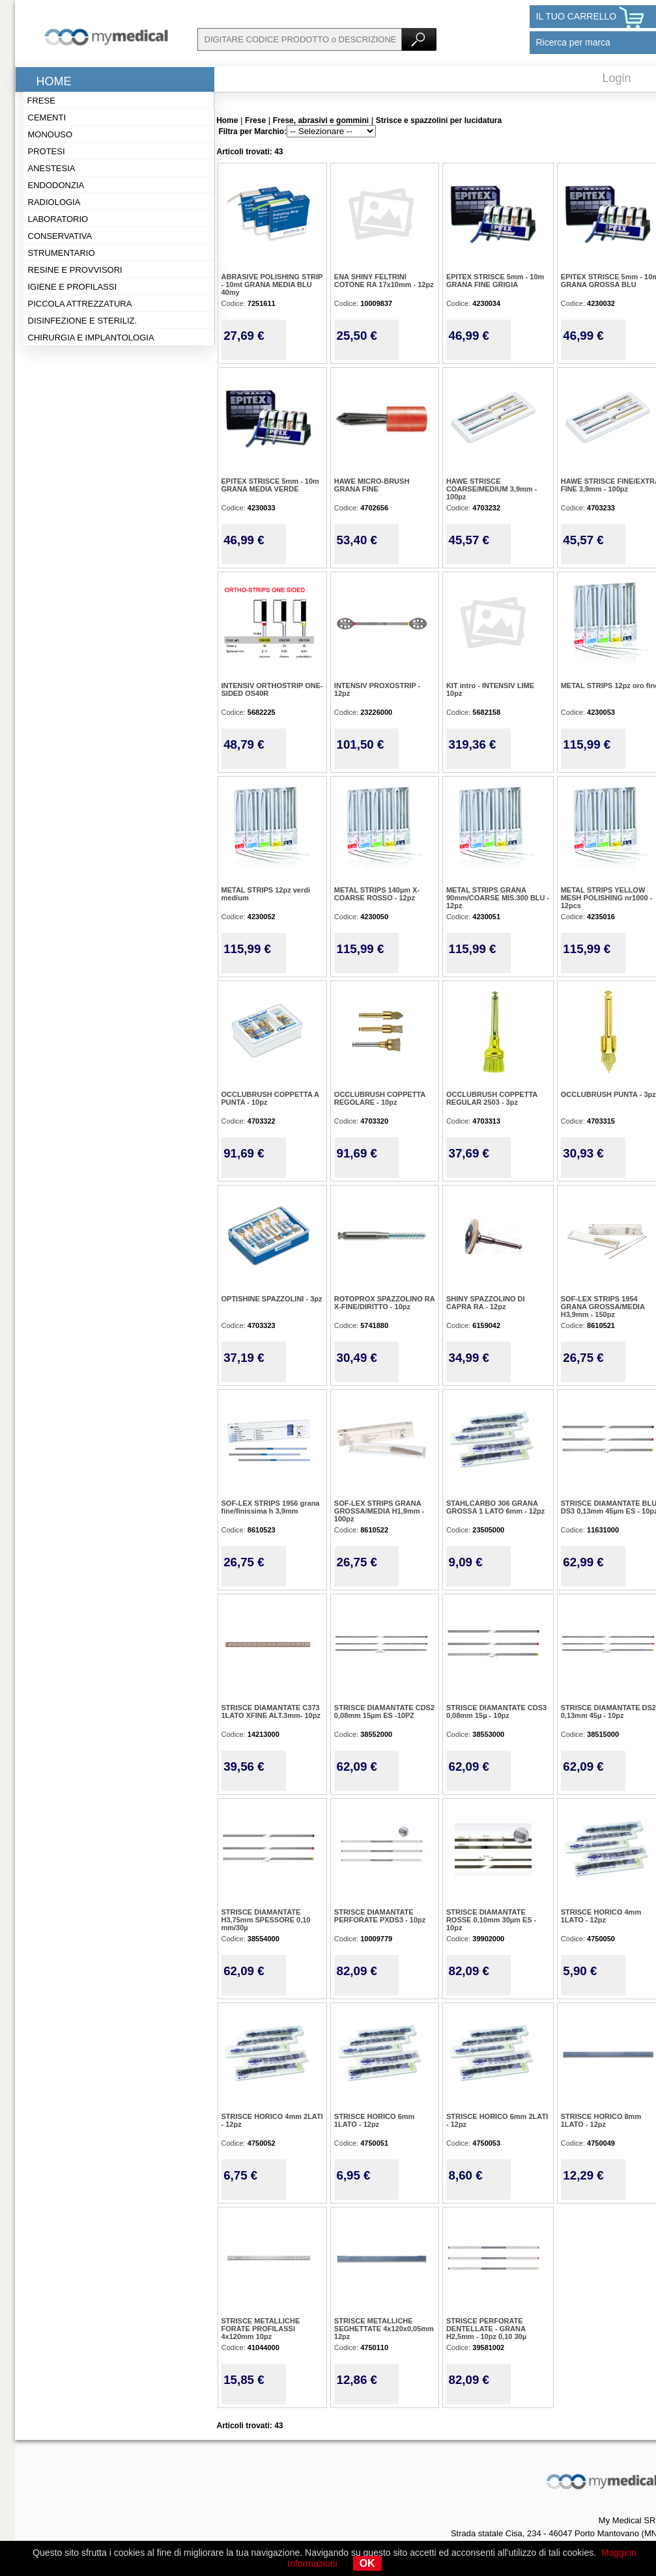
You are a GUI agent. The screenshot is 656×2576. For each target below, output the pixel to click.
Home (54, 81)
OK (367, 2563)
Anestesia (52, 168)
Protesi (46, 151)
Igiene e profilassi (72, 287)
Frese (41, 100)
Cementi (47, 117)
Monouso (50, 134)
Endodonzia (56, 185)
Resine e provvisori (75, 270)
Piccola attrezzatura (80, 304)
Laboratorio (58, 219)
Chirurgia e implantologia (91, 337)
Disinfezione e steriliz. (82, 320)
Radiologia (54, 202)
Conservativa (60, 236)
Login (617, 78)
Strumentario (61, 253)
